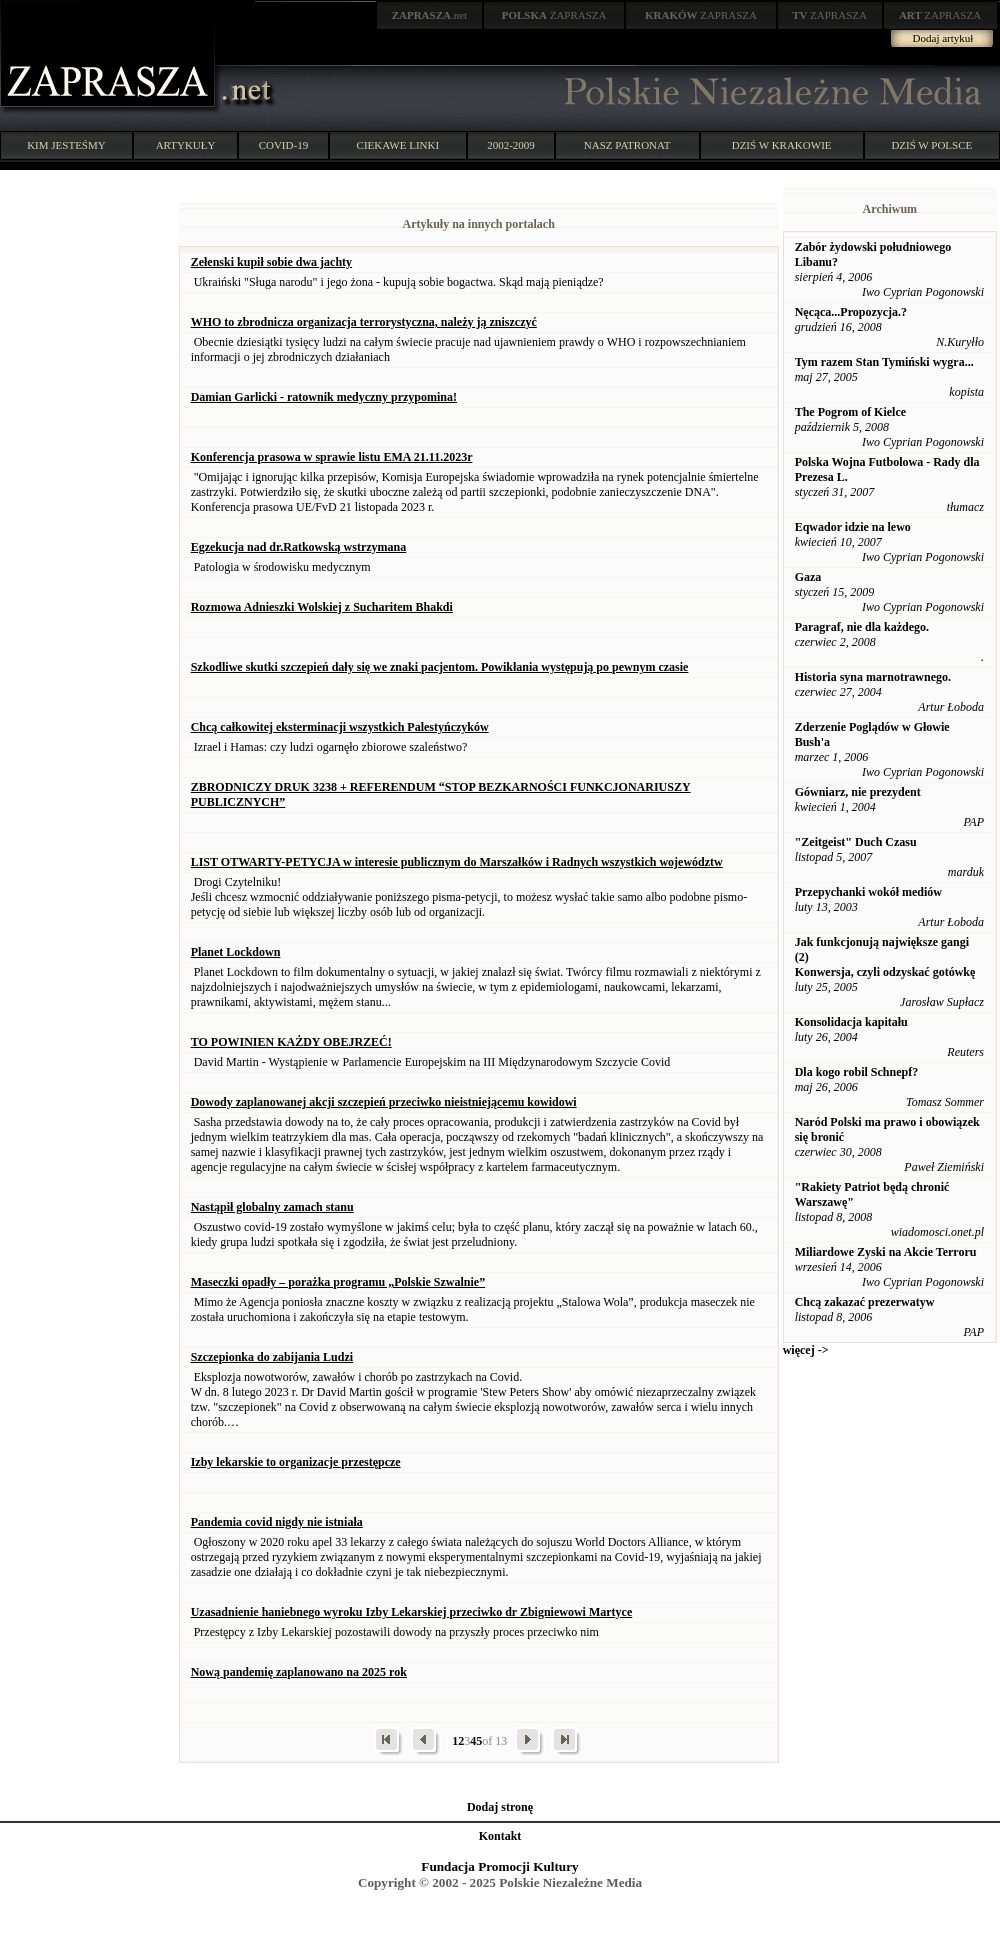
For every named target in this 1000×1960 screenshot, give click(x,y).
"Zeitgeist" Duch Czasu (856, 842)
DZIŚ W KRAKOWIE (782, 145)
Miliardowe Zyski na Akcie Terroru (886, 1252)
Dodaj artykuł (943, 38)
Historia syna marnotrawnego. (873, 677)
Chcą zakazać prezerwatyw (865, 1302)
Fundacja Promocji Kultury (499, 1866)
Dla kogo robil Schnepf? (856, 1072)
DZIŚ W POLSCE (931, 145)
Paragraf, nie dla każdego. (862, 627)
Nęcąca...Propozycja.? (851, 312)
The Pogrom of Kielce (850, 412)
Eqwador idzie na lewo (853, 527)
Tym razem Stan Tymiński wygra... (884, 362)
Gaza (808, 577)
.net (430, 15)
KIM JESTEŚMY (66, 145)
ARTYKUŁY (186, 145)
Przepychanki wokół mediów (868, 892)
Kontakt (500, 1836)
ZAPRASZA (554, 15)
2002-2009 (511, 145)
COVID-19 (284, 145)
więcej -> (806, 1350)
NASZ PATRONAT (627, 145)
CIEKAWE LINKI (398, 145)
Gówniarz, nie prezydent (858, 792)
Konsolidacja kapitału (851, 1022)
